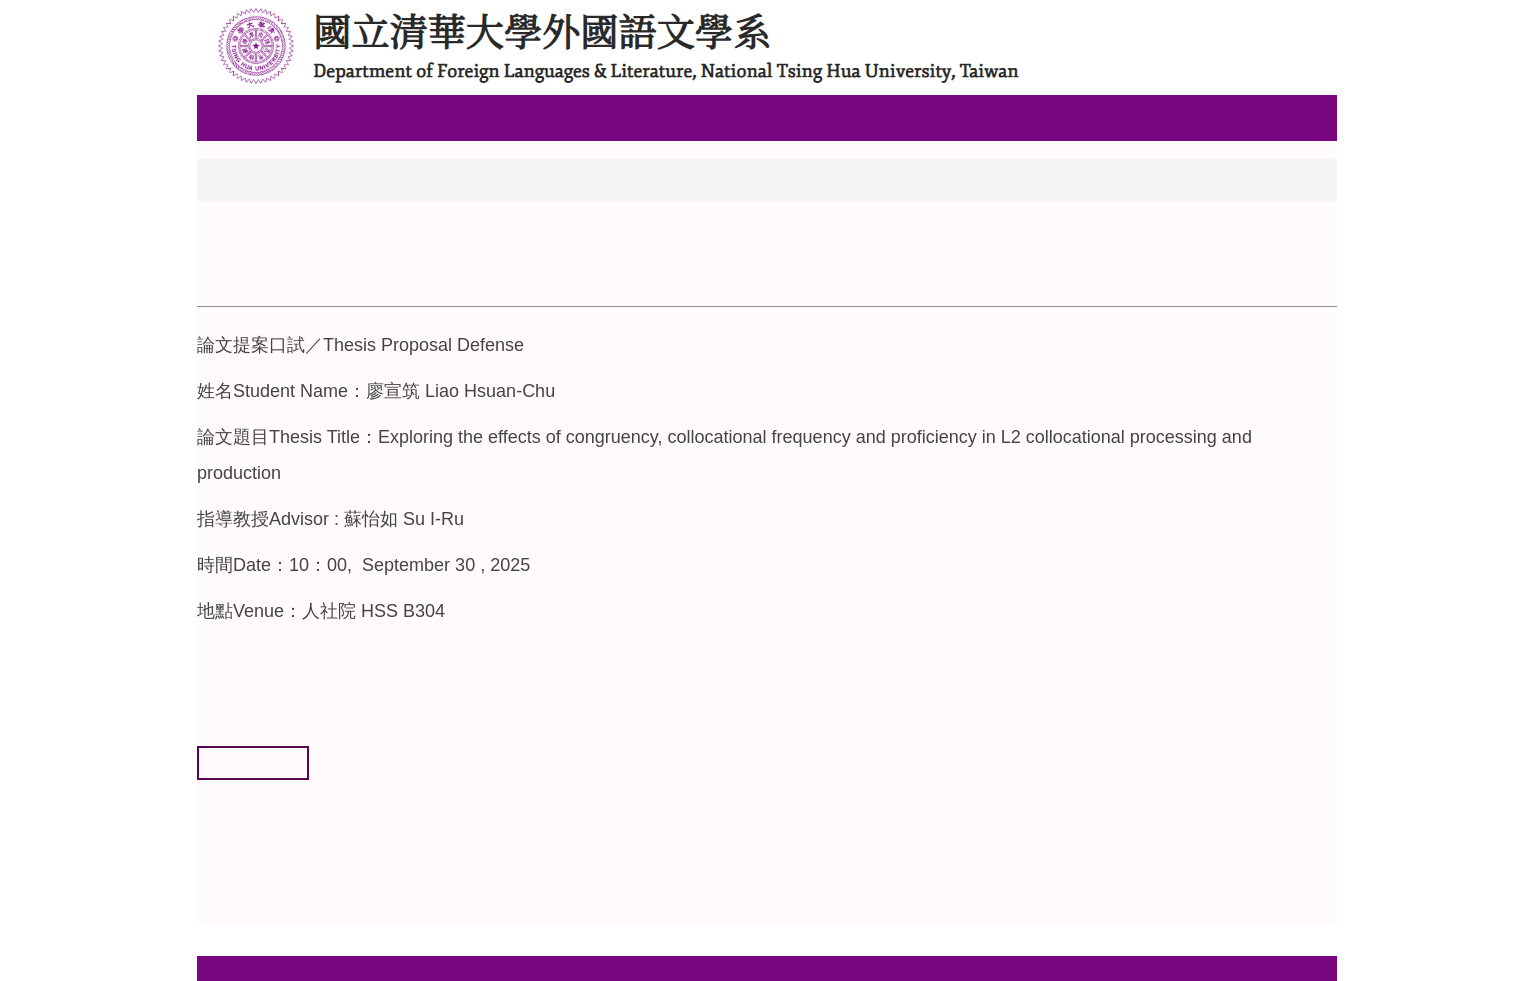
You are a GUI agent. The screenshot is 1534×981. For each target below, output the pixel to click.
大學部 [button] (612, 117)
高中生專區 (518, 117)
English (959, 117)
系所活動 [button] (776, 117)
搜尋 (1322, 17)
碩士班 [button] (690, 117)
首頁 (230, 179)
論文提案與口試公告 (356, 179)
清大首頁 (870, 117)
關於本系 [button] (322, 117)
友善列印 (253, 762)
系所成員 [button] (416, 117)
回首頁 (236, 117)
